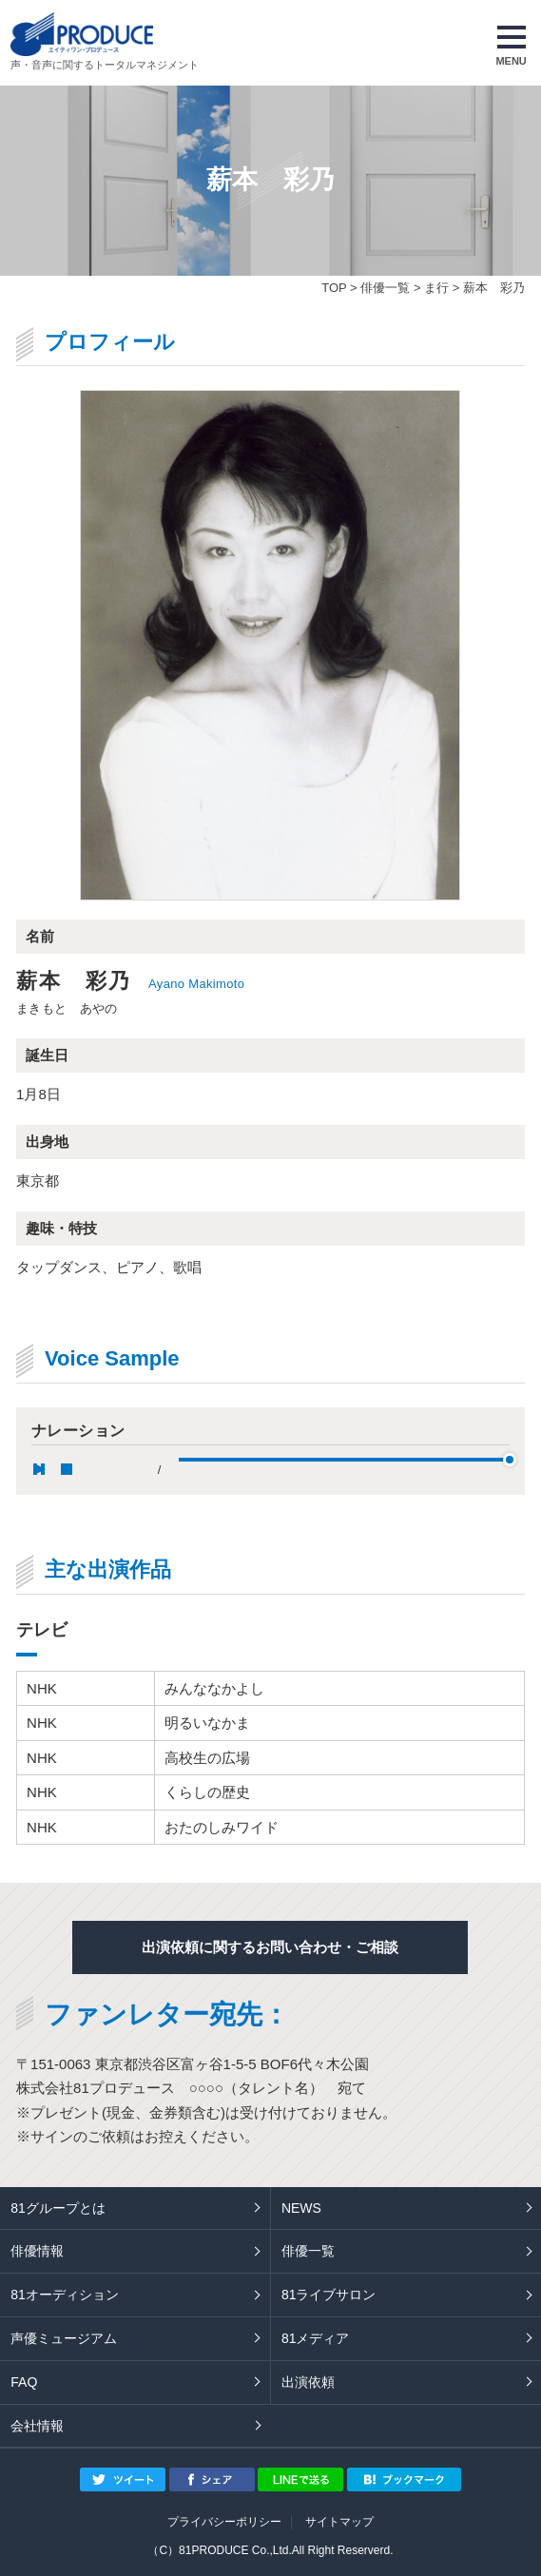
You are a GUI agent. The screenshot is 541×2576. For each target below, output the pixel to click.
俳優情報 (37, 2250)
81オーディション (64, 2294)
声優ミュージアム (63, 2338)
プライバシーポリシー (224, 2521)
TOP (333, 288)
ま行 (436, 288)
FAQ (23, 2382)
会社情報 (37, 2425)
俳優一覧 (385, 288)
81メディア (315, 2338)
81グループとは (58, 2208)
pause (39, 1469)
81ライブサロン (329, 2294)
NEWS (301, 2208)
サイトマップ (339, 2521)
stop (66, 1469)
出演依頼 (308, 2382)
